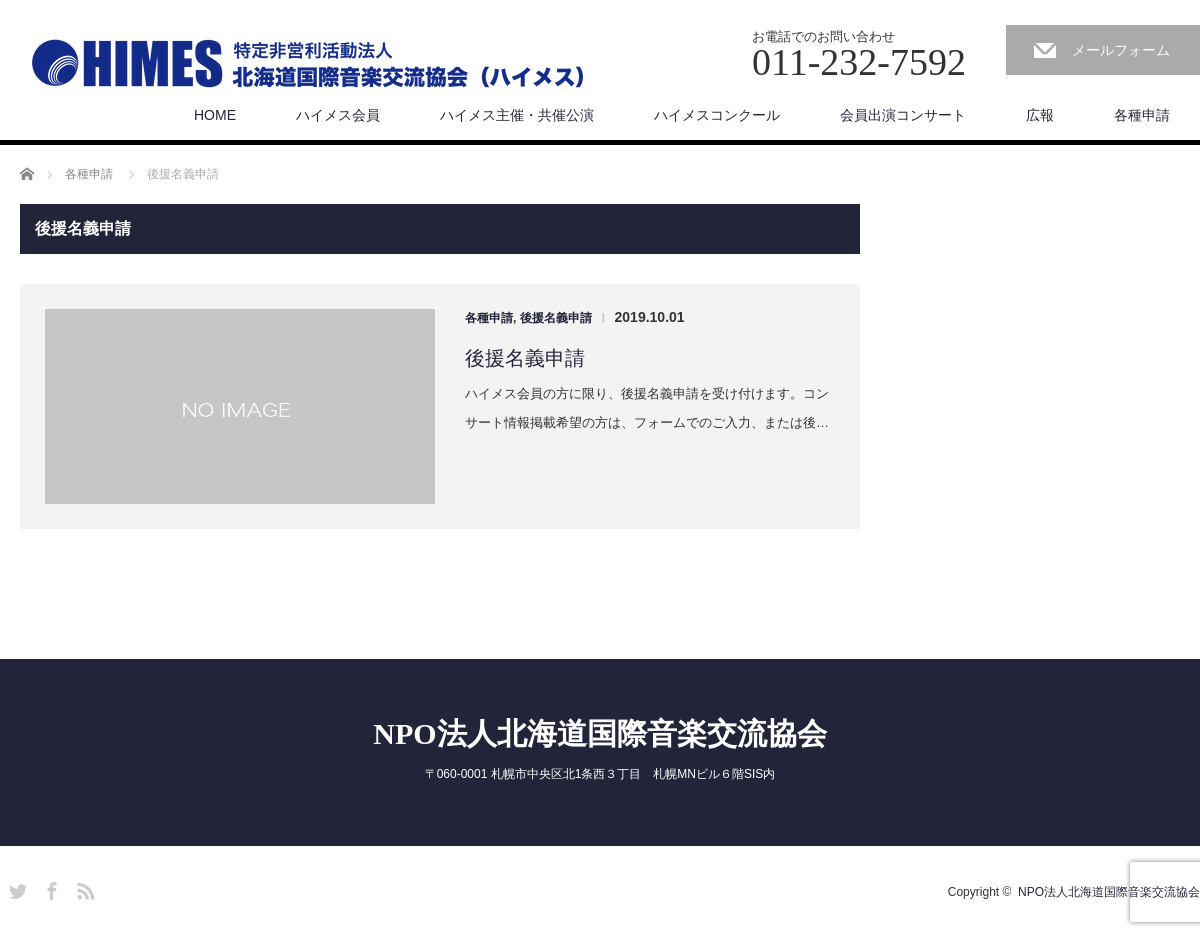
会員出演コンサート (903, 115)
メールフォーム (1121, 50)
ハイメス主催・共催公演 (517, 115)
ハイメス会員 (338, 115)
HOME (215, 115)
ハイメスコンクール (717, 115)
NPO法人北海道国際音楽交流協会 (599, 733)
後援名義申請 (556, 318)
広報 (1040, 115)
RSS (83, 888)
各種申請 (1142, 115)
